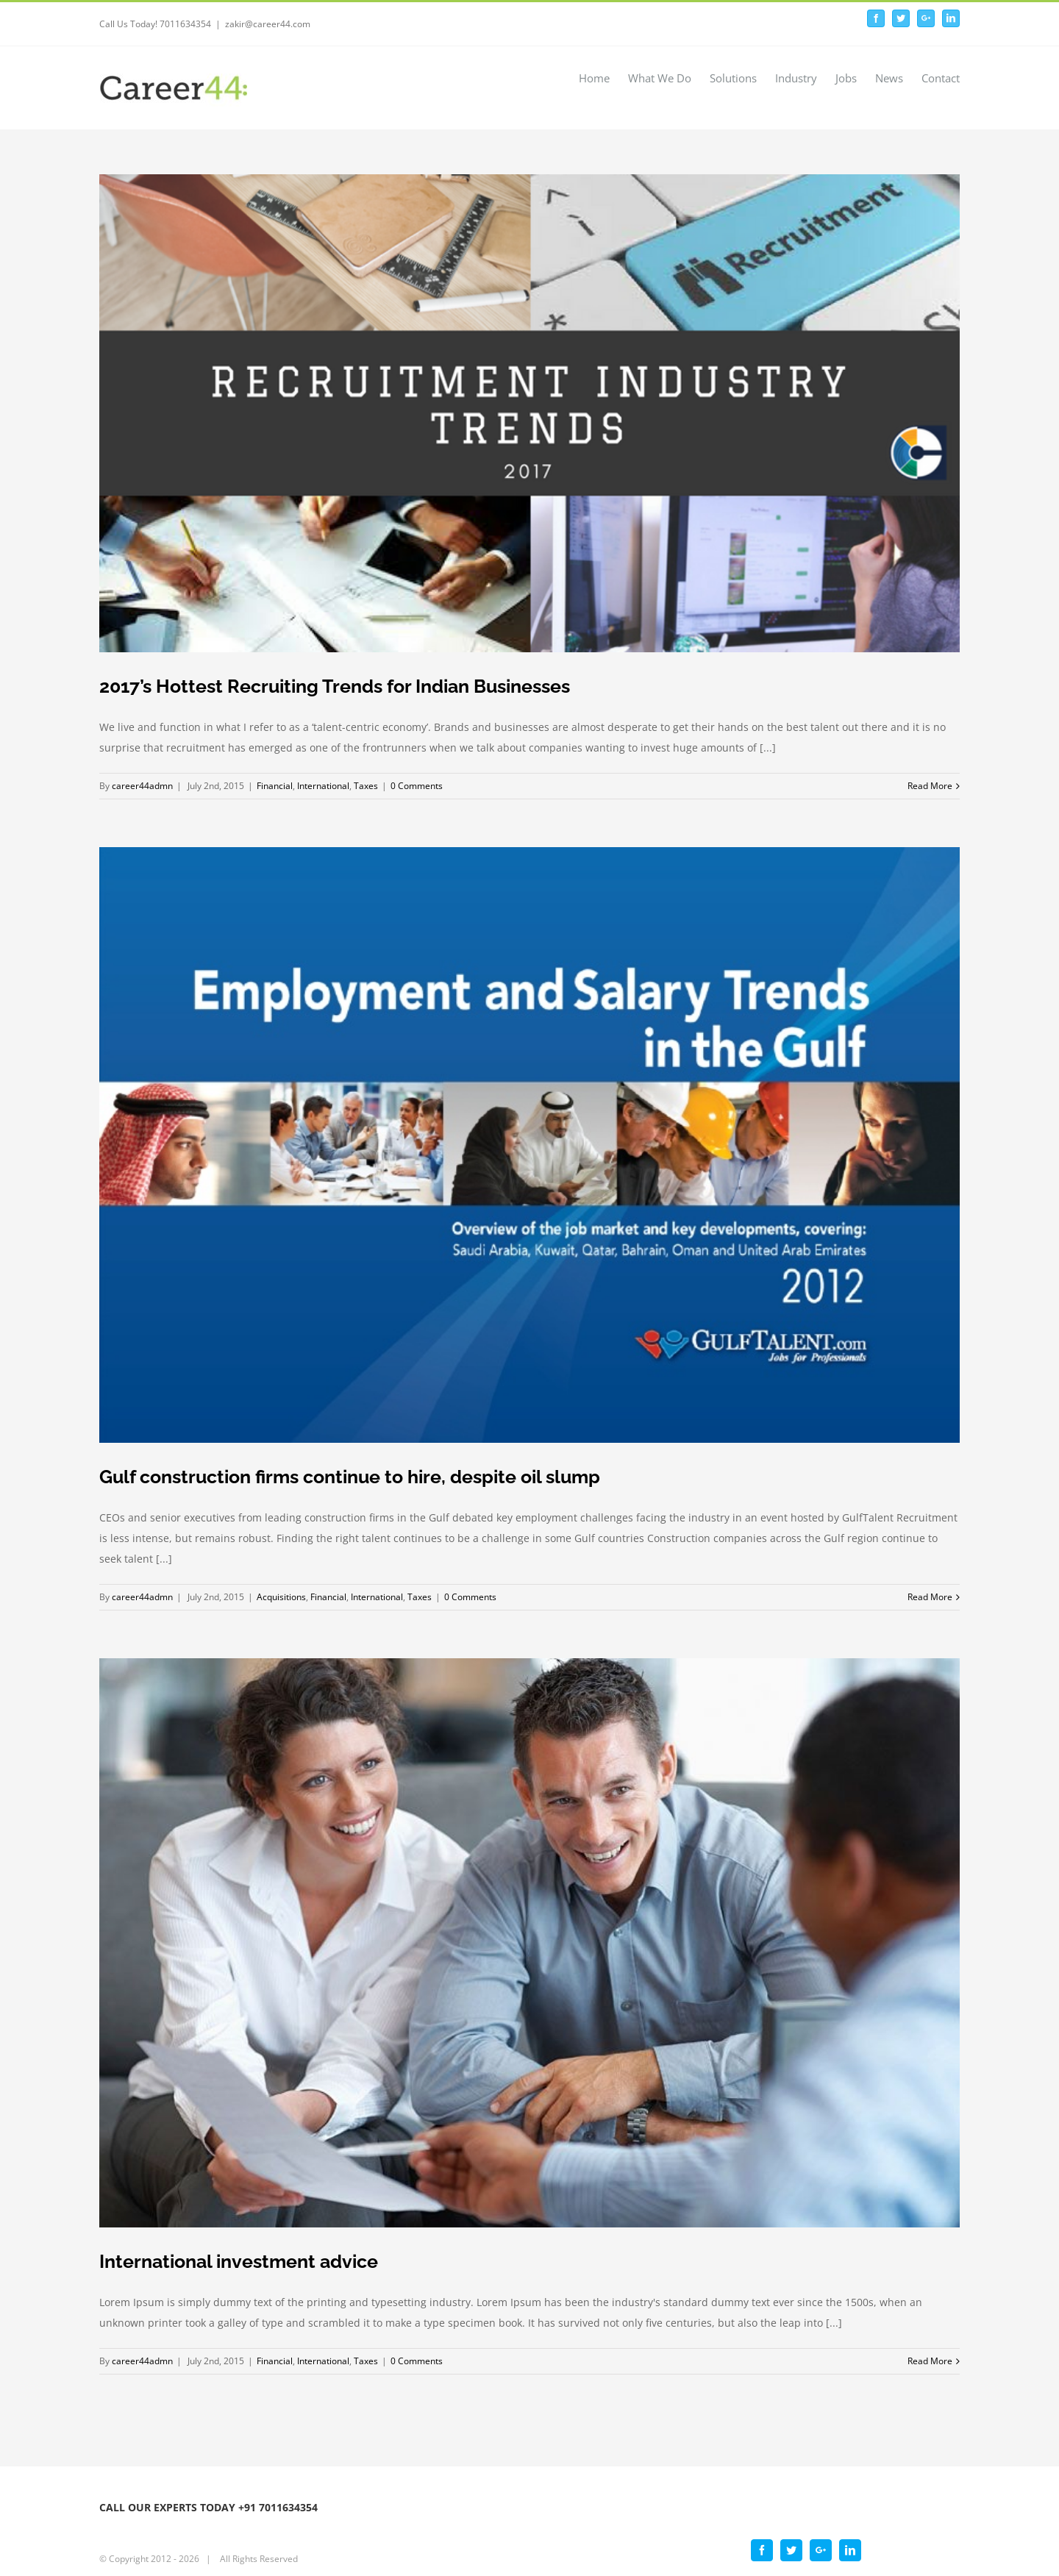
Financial (275, 785)
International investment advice (238, 2261)
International (323, 785)
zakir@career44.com (267, 24)
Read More (930, 785)
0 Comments (417, 785)
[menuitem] (603, 77)
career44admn (142, 785)
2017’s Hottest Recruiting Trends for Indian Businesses (334, 686)
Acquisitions (281, 1597)
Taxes (366, 785)
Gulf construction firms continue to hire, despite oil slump (349, 1477)
